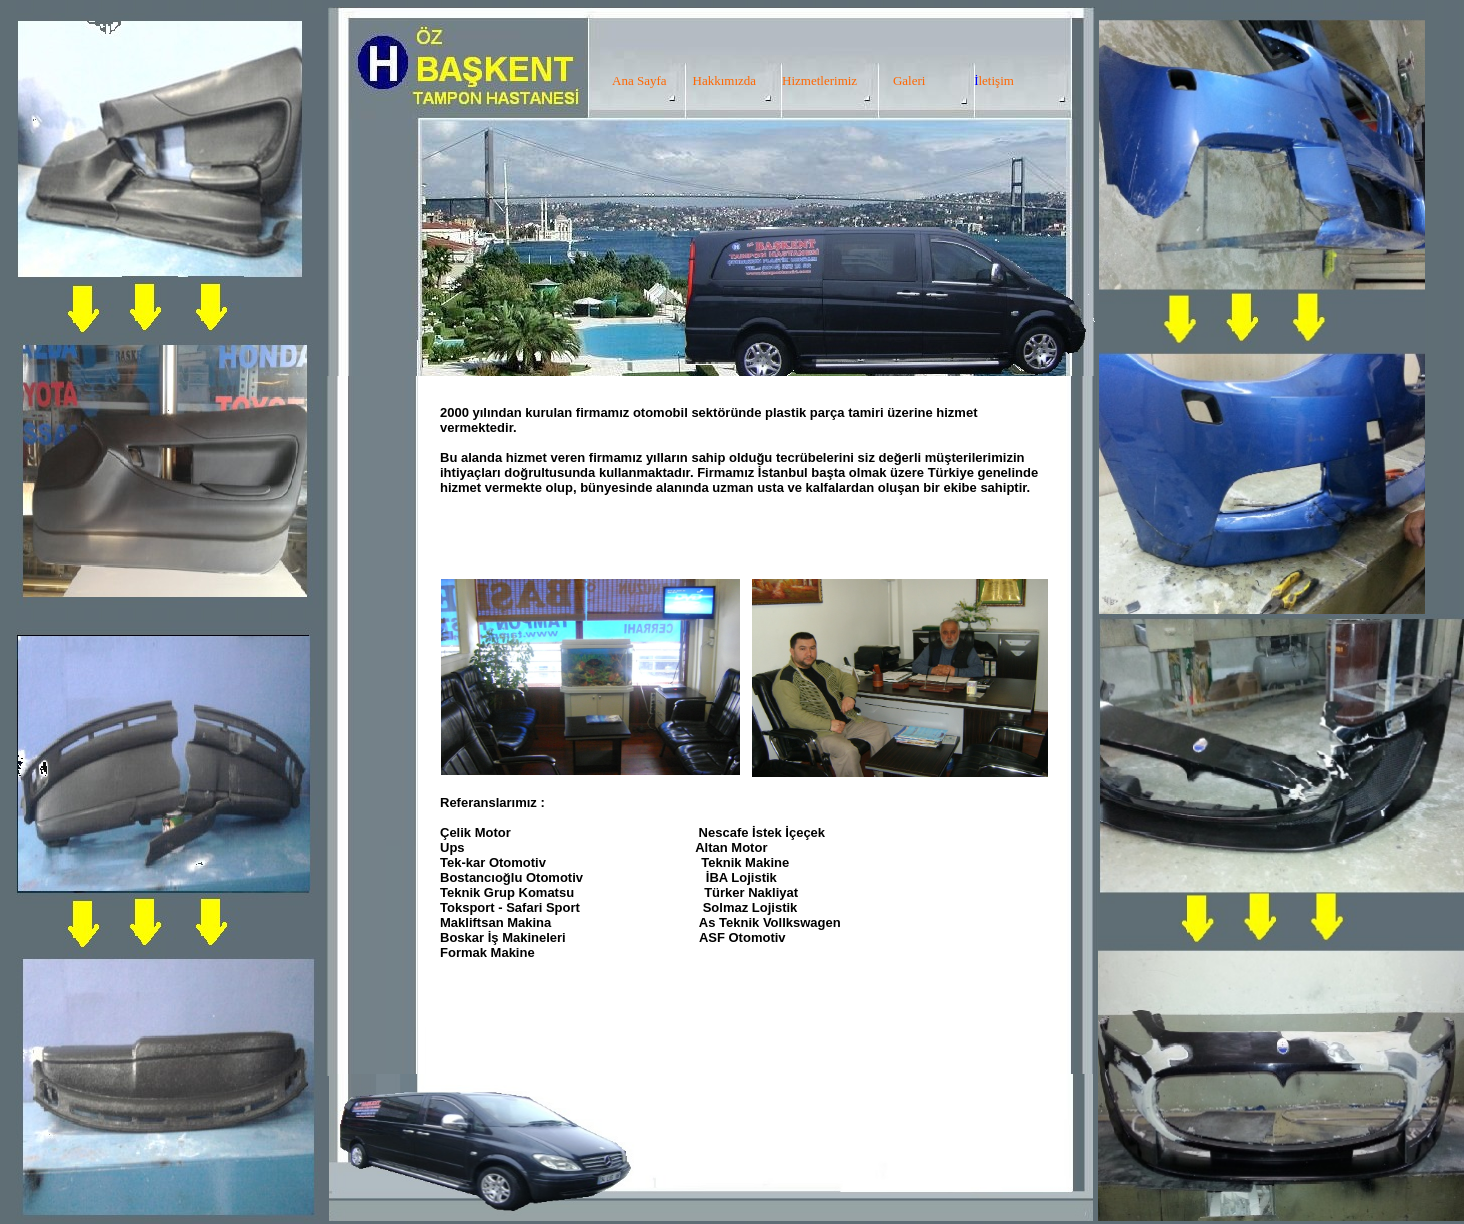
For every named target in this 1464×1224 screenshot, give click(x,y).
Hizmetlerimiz (819, 80)
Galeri (909, 80)
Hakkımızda (725, 80)
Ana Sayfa (639, 80)
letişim (995, 80)
